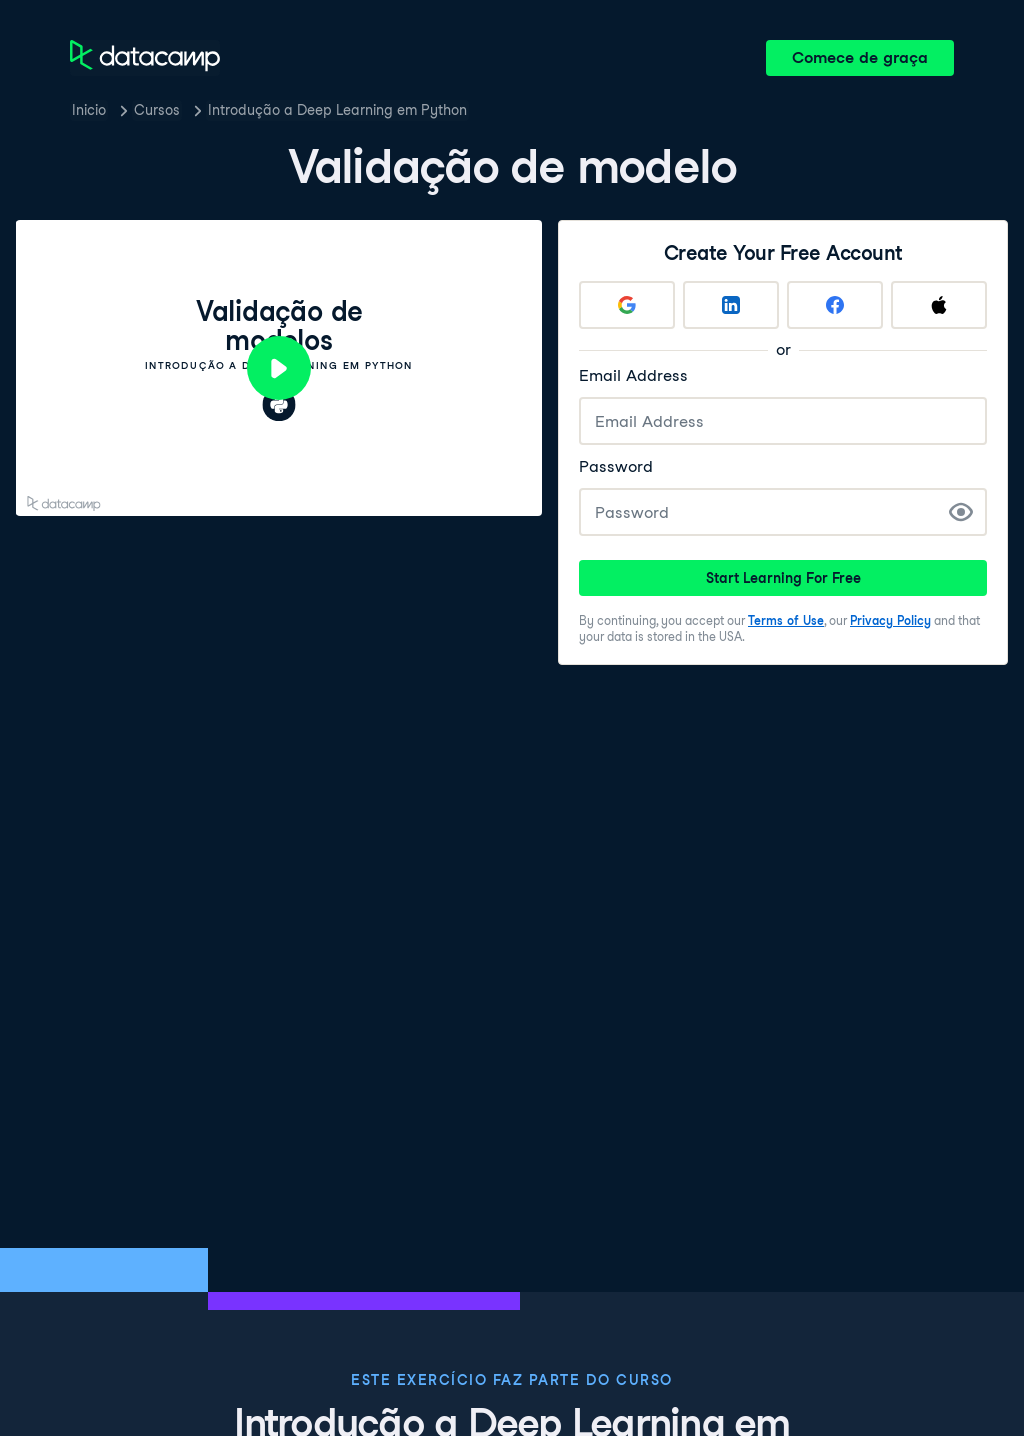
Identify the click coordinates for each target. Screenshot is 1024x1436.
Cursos (157, 110)
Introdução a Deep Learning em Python (337, 110)
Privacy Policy (890, 620)
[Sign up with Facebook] (835, 305)
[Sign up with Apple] (939, 305)
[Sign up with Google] (627, 305)
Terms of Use (786, 620)
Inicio (89, 110)
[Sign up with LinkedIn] (731, 305)
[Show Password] (961, 512)
